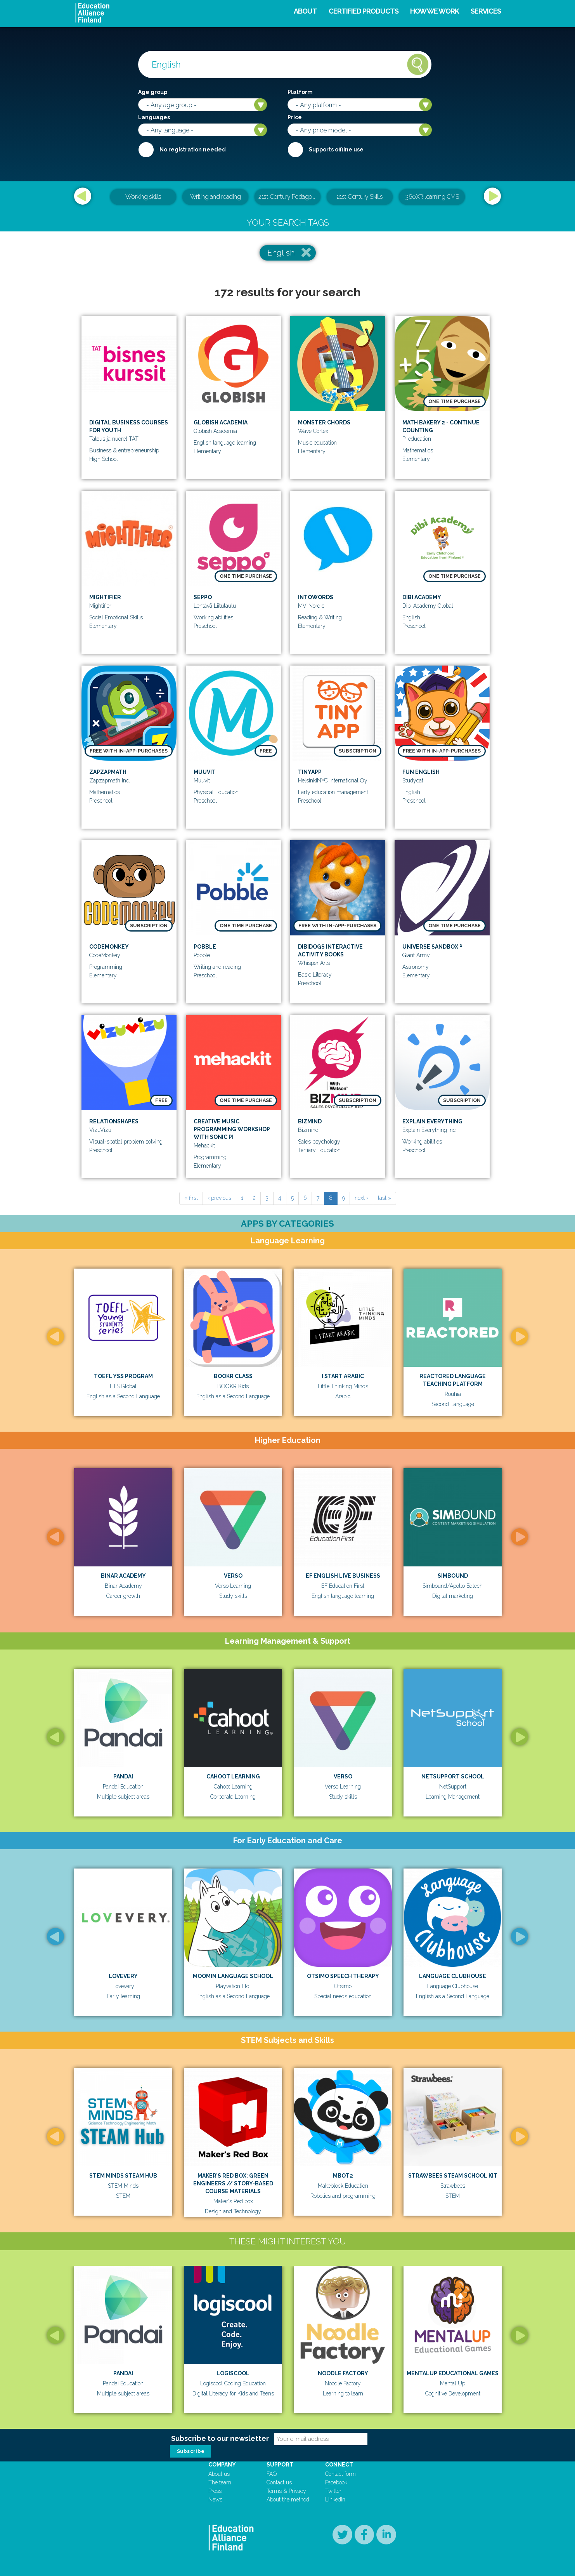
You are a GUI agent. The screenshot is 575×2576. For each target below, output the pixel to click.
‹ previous (219, 1198)
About (305, 11)
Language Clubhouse (452, 1976)
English (280, 252)
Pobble (205, 947)
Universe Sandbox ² (432, 947)
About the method (288, 2499)
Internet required (295, 149)
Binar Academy (123, 1576)
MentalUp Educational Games (453, 2373)
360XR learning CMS (432, 196)
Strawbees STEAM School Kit (452, 2176)
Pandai (123, 1776)
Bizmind (310, 1121)
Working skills (143, 196)
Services (486, 11)
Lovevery (123, 1976)
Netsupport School (452, 1776)
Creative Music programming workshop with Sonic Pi (232, 1129)
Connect (339, 2464)
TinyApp (310, 772)
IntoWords (315, 597)
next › (361, 1198)
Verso (233, 1576)
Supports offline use (336, 149)
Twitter (333, 2491)
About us (219, 2474)
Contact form (340, 2474)
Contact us (279, 2482)
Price (295, 117)
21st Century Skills (360, 196)
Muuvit (205, 772)
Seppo (203, 597)
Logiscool (232, 2373)
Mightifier (105, 597)
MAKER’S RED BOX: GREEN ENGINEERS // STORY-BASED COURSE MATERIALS (233, 2183)
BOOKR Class (233, 1376)
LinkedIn (335, 2499)
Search (418, 64)
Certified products (363, 11)
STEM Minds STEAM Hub (123, 2176)
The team (219, 2482)
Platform (300, 92)
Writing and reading (215, 196)
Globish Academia (221, 422)
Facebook (336, 2482)
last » (384, 1198)
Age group (152, 92)
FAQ (272, 2474)
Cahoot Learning (233, 1776)
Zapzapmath (107, 772)
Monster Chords (324, 422)
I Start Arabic (343, 1376)
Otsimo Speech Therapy (343, 1976)
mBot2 (343, 2176)
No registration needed (192, 149)
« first (191, 1198)
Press (215, 2491)
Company (222, 2464)
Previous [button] (82, 196)
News (215, 2499)
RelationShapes (114, 1121)
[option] (287, 197)
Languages (154, 117)
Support (280, 2464)
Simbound (453, 1576)
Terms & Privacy (286, 2491)
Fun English (421, 772)
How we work (434, 11)
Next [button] (492, 196)
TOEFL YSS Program (123, 1376)
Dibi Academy (421, 597)
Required (146, 149)
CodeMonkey (109, 947)
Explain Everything (432, 1121)
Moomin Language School (233, 1976)
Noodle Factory (343, 2373)
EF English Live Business (343, 1576)
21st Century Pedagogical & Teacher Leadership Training (289, 196)
